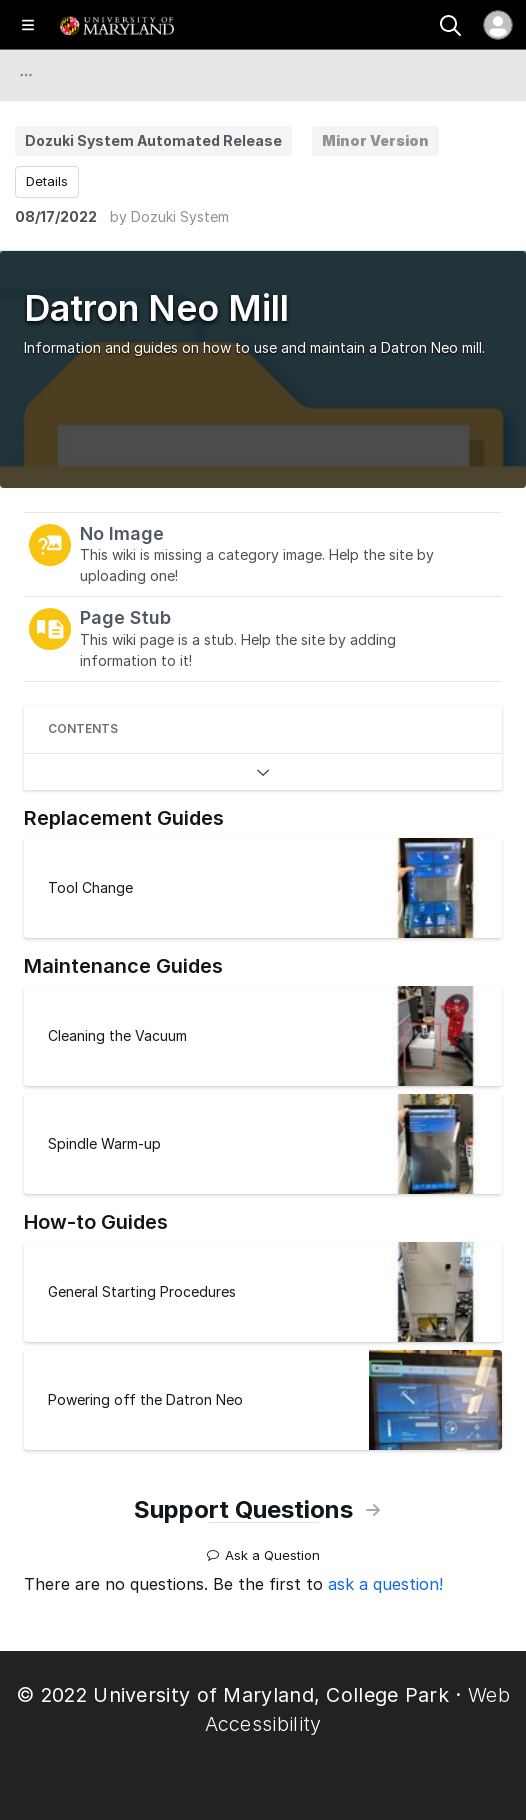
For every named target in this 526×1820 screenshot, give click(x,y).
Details (47, 181)
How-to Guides (96, 1222)
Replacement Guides (124, 818)
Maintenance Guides (123, 966)
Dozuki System (180, 216)
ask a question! (385, 1584)
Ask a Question (263, 1547)
